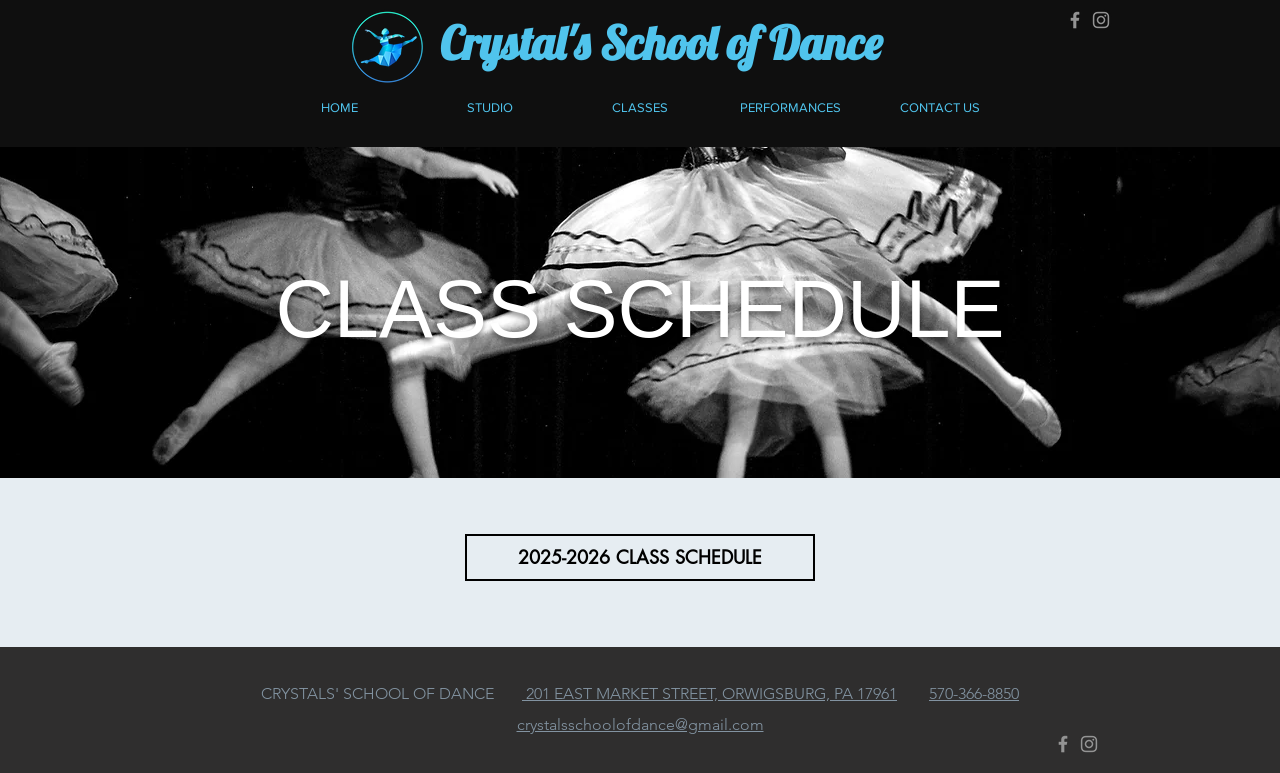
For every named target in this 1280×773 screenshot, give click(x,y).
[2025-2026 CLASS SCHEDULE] (640, 557)
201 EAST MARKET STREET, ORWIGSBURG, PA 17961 (709, 693)
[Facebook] (1075, 20)
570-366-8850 (974, 693)
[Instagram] (1101, 20)
